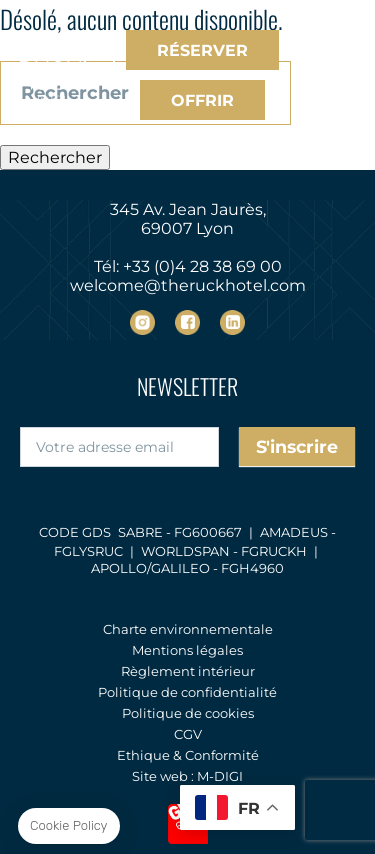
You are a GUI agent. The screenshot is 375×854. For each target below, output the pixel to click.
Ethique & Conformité (188, 755)
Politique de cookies (188, 713)
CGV (188, 734)
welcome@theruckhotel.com (188, 285)
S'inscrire (297, 446)
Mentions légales (187, 650)
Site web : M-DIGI (187, 776)
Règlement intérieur (188, 671)
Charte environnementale (188, 629)
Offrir (202, 100)
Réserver (202, 50)
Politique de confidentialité (187, 692)
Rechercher (55, 157)
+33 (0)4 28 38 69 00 (202, 266)
